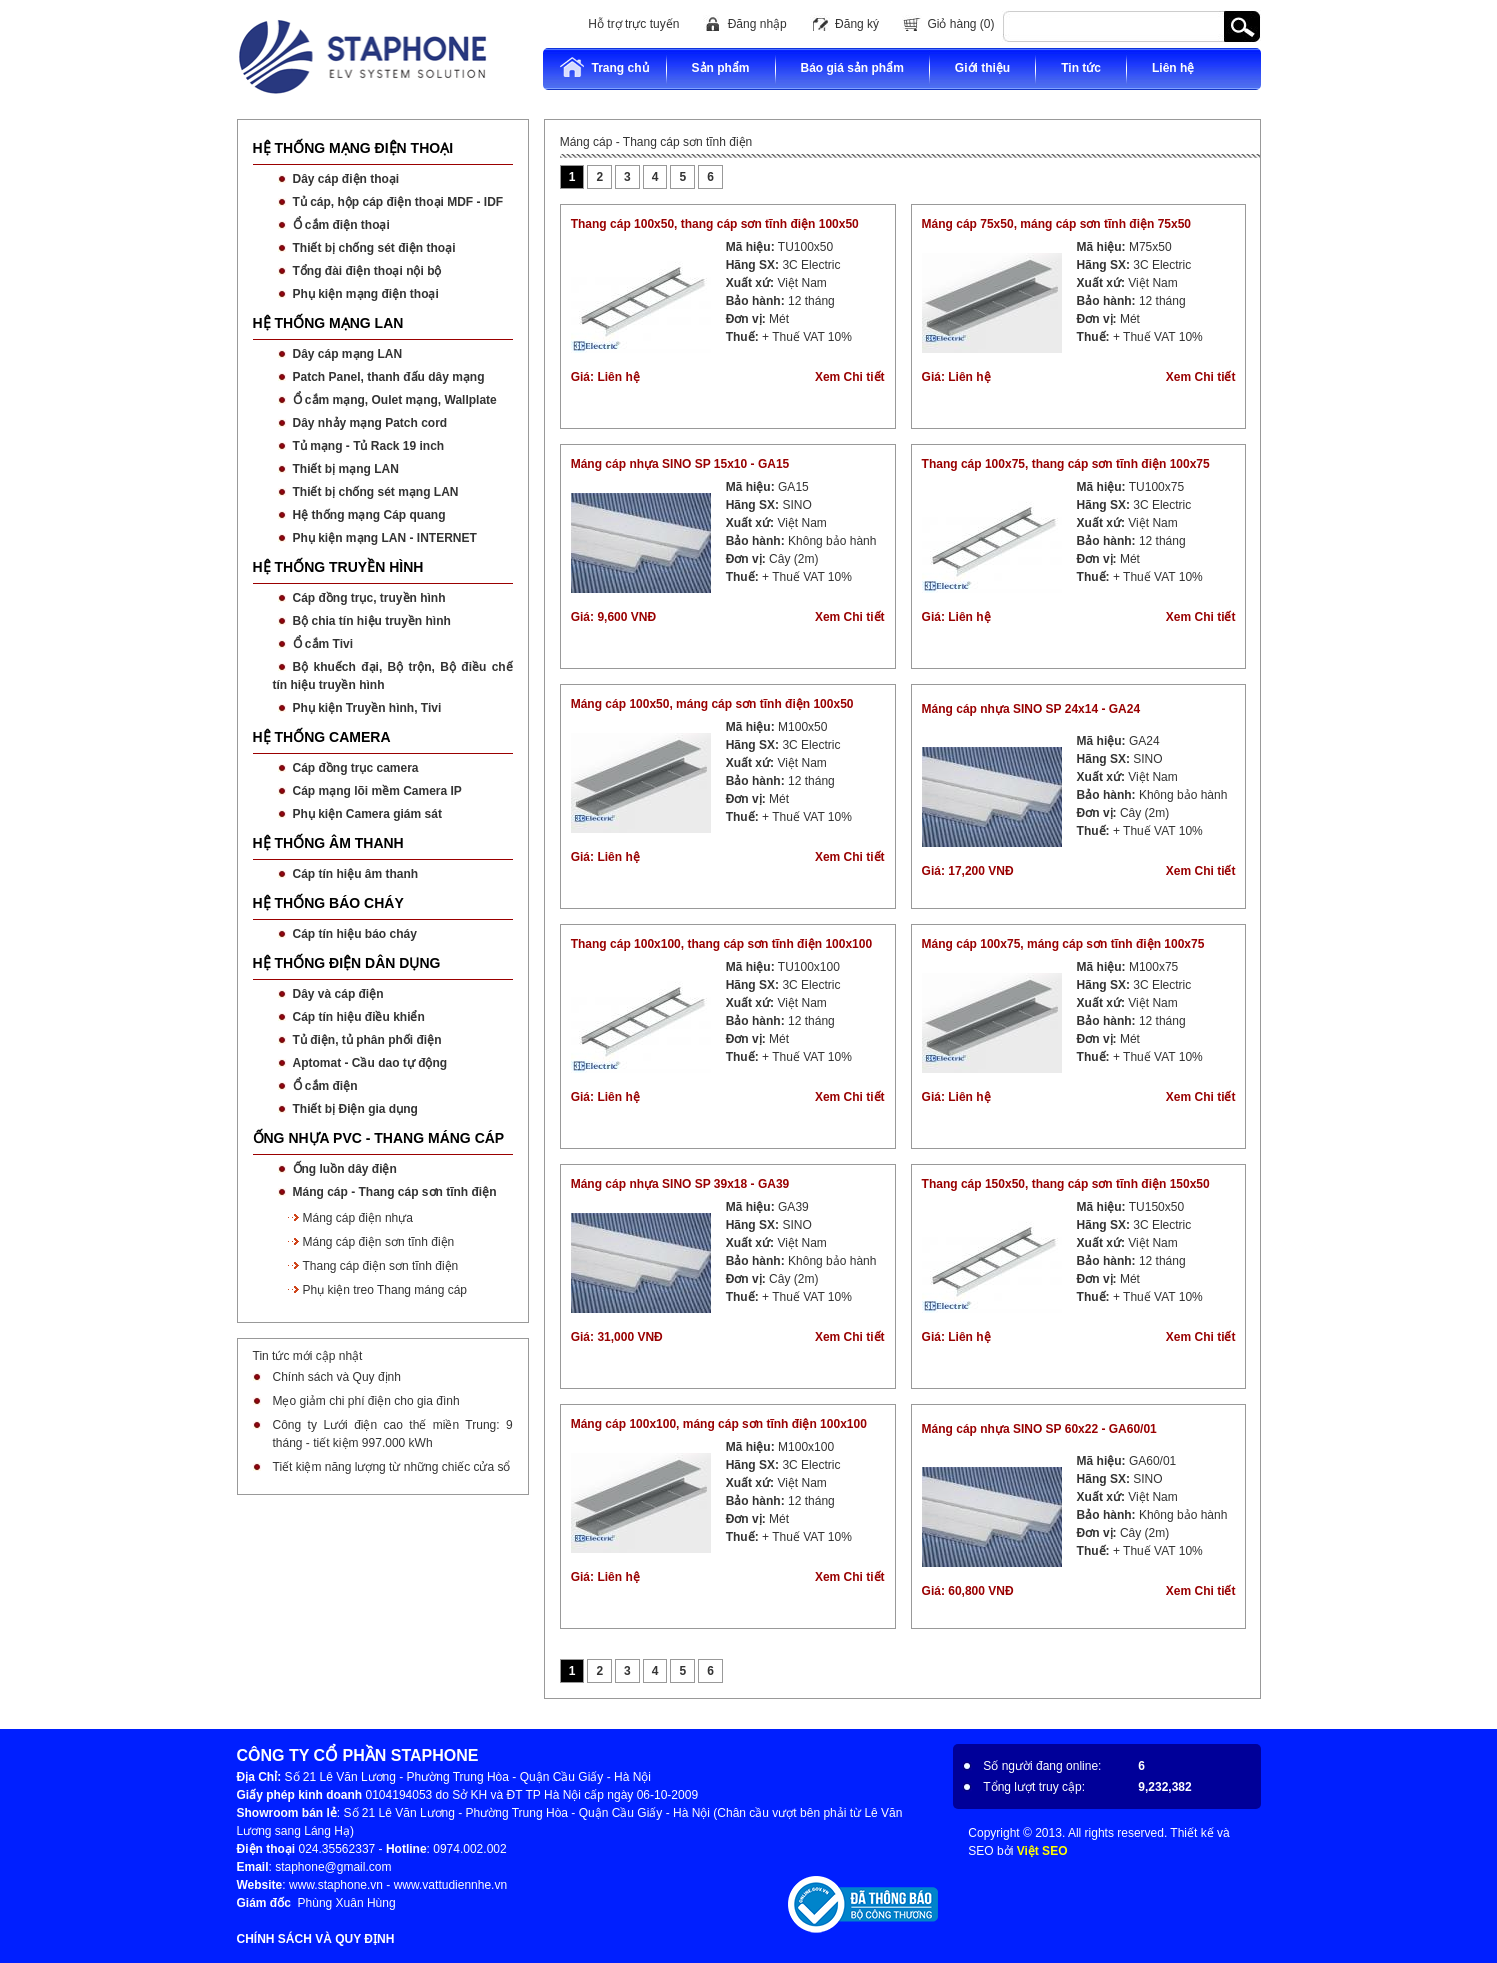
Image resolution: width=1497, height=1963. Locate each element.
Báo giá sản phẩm (852, 68)
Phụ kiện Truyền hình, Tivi (367, 708)
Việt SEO (1042, 1851)
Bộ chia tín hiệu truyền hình (372, 621)
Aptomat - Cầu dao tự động (370, 1063)
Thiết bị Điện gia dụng (355, 1109)
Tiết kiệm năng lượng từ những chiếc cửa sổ (392, 1467)
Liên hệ (1173, 68)
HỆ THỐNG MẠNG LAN (328, 323)
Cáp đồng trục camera (356, 768)
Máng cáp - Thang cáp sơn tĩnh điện (395, 1192)
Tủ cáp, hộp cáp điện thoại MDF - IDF (398, 202)
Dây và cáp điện (338, 994)
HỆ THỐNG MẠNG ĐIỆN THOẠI (353, 148)
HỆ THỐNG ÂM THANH (328, 843)
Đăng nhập (757, 24)
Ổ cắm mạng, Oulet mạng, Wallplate (395, 400)
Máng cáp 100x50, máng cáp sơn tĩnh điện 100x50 (712, 704)
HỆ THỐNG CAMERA (322, 737)
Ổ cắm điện (325, 1086)
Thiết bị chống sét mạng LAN (376, 492)
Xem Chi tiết (850, 377)
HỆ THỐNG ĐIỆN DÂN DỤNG (347, 963)
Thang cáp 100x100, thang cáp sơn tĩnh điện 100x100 (721, 944)
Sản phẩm (721, 68)
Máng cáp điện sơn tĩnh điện (379, 1242)
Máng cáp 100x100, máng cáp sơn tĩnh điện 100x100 (719, 1424)
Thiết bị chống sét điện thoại (374, 248)
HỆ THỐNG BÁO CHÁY (328, 903)
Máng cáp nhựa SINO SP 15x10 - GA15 (680, 464)
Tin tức (1081, 68)
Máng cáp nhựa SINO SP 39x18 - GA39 (680, 1184)
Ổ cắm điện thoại (341, 225)
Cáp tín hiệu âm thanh (356, 874)
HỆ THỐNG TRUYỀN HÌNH (338, 567)
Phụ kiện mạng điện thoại (366, 294)
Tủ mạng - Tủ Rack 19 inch (369, 446)
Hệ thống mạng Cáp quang (369, 515)
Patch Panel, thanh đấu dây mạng (389, 377)
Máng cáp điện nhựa (358, 1218)
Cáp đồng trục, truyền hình (369, 598)
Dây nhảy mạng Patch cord (370, 423)
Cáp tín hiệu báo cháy (355, 934)
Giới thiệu (982, 68)
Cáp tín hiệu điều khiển (359, 1017)
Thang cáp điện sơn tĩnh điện (381, 1266)
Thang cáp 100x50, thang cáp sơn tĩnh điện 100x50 (715, 224)
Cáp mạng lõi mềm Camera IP (377, 791)
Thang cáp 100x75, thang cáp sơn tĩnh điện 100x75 (1066, 464)
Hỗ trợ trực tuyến (633, 24)
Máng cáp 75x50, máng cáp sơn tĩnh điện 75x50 (1056, 224)
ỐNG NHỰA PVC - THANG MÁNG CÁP (379, 1138)
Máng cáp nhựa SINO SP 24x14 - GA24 (1031, 709)
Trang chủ (604, 67)
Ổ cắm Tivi (323, 644)
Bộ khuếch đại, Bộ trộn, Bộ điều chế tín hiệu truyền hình (393, 676)
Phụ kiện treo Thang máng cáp (385, 1290)
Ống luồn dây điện (345, 1169)
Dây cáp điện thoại (346, 179)
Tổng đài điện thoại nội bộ (367, 271)
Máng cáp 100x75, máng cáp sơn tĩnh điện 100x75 (1063, 944)
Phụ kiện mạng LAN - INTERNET (385, 538)
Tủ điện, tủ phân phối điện (367, 1040)
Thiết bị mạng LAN (346, 469)
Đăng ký (857, 24)
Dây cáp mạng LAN (348, 354)
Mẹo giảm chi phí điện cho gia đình (366, 1401)
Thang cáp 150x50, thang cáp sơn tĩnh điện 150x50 (1066, 1184)
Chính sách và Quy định (337, 1377)
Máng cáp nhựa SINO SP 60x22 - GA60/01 (1039, 1429)
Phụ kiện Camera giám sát (367, 814)
